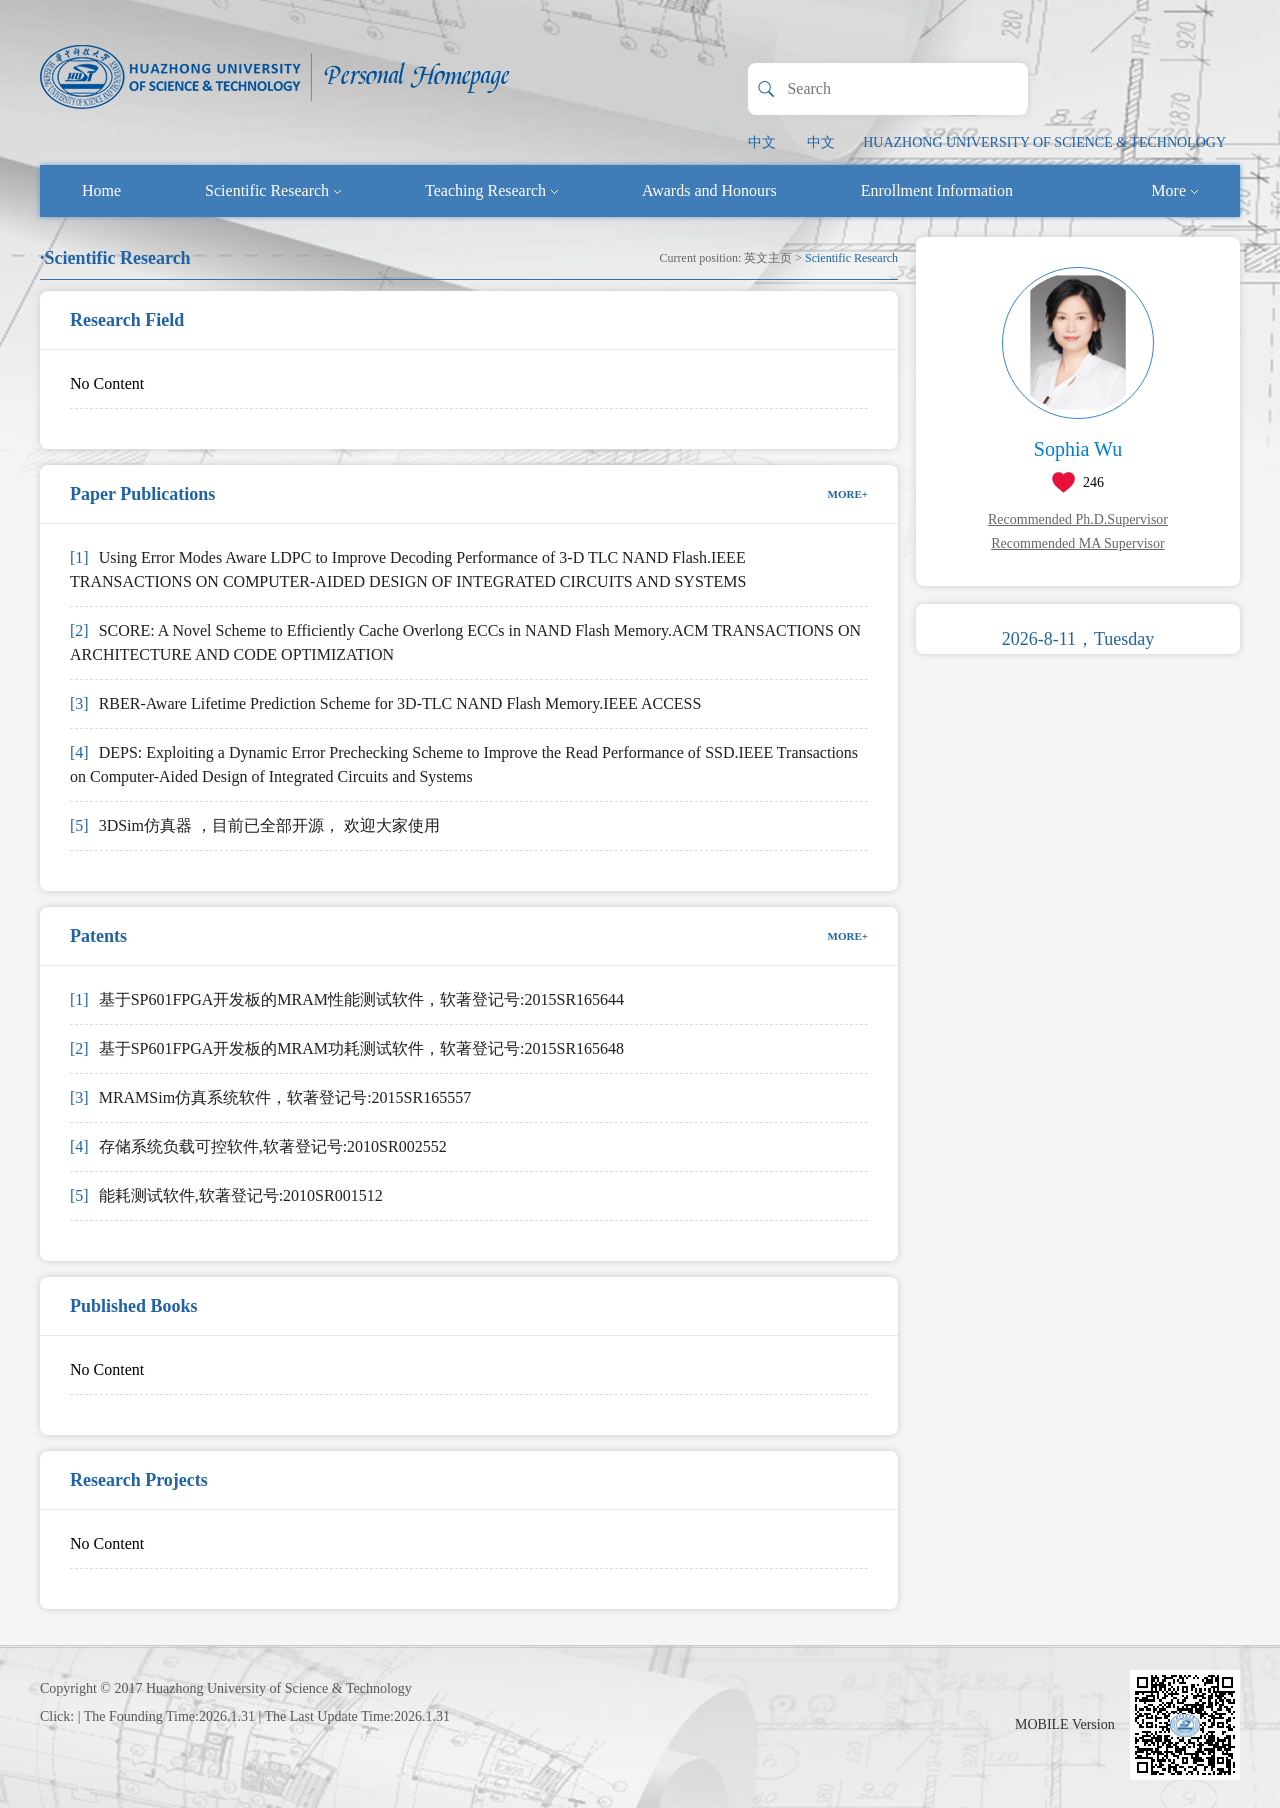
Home (101, 190)
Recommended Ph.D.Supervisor (1078, 519)
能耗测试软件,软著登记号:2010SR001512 (226, 1195)
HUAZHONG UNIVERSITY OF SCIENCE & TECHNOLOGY (1044, 142)
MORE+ (848, 494)
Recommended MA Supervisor (1077, 543)
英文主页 (768, 258)
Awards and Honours (709, 190)
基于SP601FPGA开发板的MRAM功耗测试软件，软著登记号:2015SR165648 (347, 1048)
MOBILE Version (1065, 1724)
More (1174, 190)
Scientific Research (273, 190)
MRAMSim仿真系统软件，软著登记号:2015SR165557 (270, 1097)
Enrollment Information (937, 190)
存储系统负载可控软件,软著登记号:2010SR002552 (258, 1146)
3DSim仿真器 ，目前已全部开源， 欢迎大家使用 (255, 825)
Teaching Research (491, 190)
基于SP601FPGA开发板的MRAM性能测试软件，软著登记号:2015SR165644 (347, 999)
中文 (762, 142)
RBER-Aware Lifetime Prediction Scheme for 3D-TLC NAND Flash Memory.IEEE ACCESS (385, 703)
